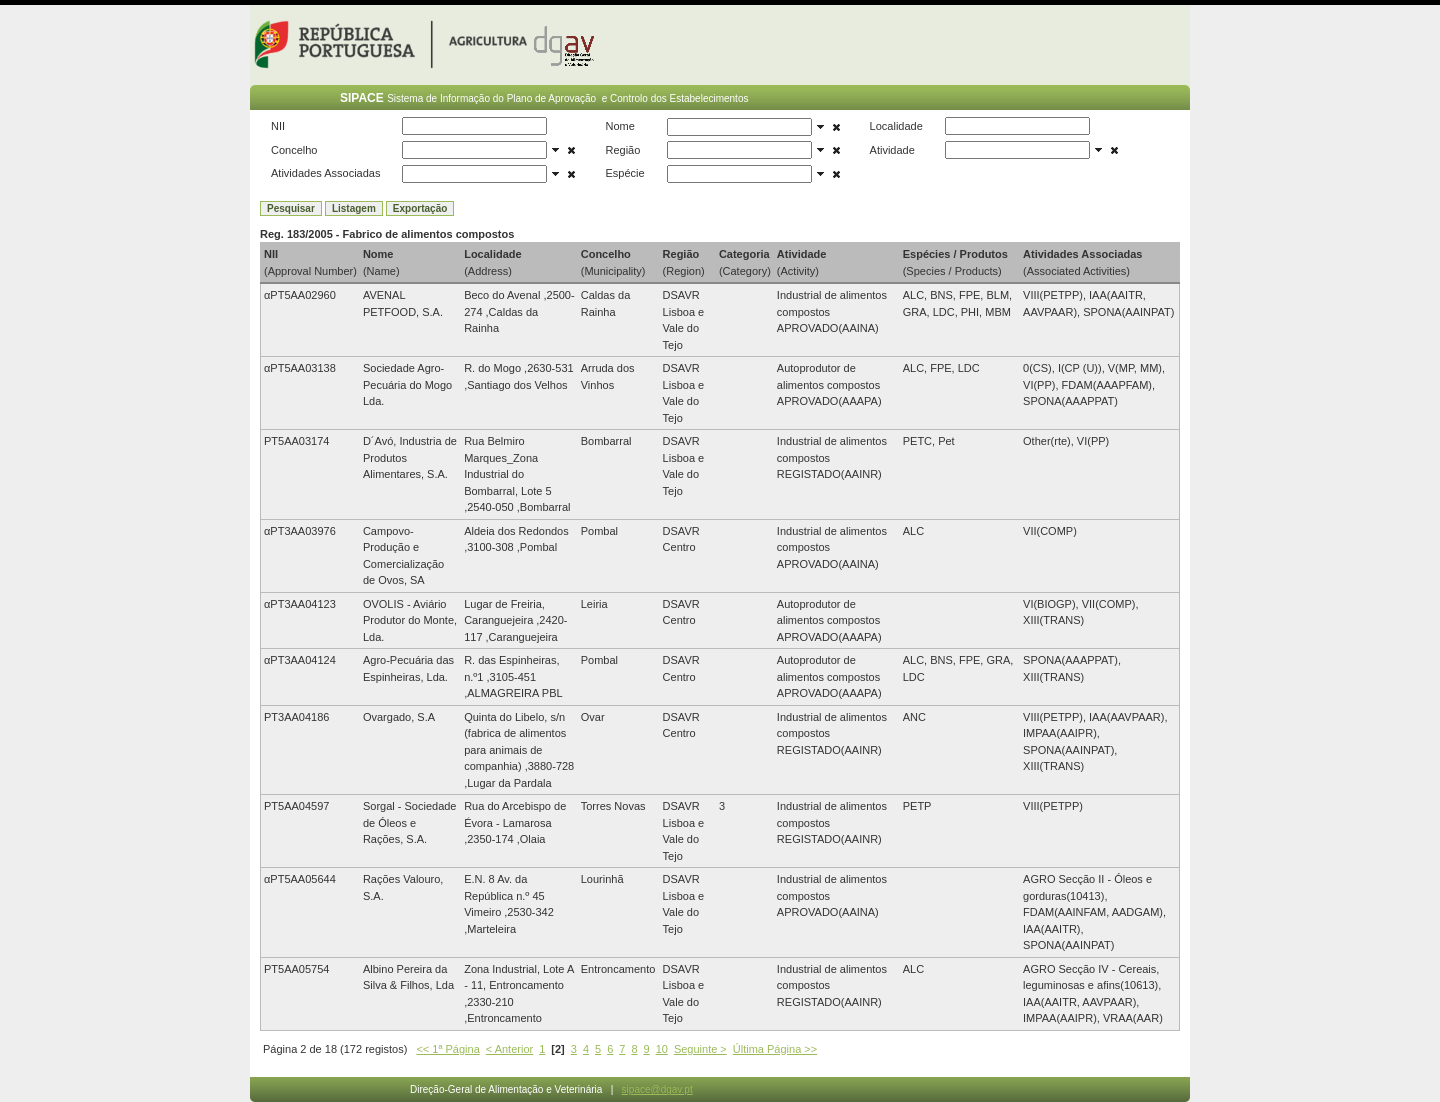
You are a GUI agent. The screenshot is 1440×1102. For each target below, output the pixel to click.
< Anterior (509, 1049)
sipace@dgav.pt (657, 1089)
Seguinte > (700, 1049)
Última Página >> (775, 1049)
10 (662, 1049)
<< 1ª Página (447, 1049)
